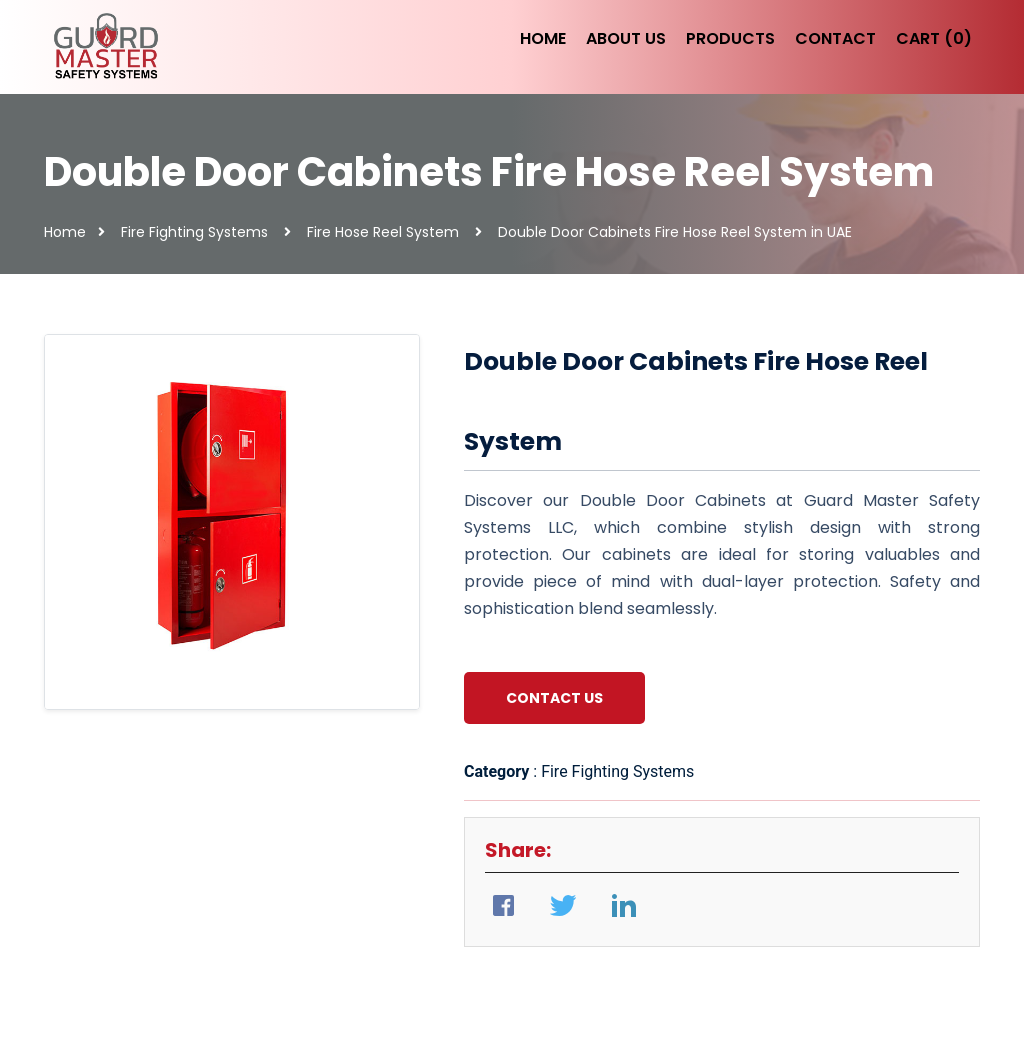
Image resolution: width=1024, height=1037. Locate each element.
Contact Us (554, 698)
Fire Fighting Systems (194, 232)
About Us (626, 38)
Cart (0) (934, 38)
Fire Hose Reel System (383, 232)
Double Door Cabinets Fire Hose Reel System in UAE (675, 232)
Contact (835, 38)
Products (730, 38)
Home (543, 38)
